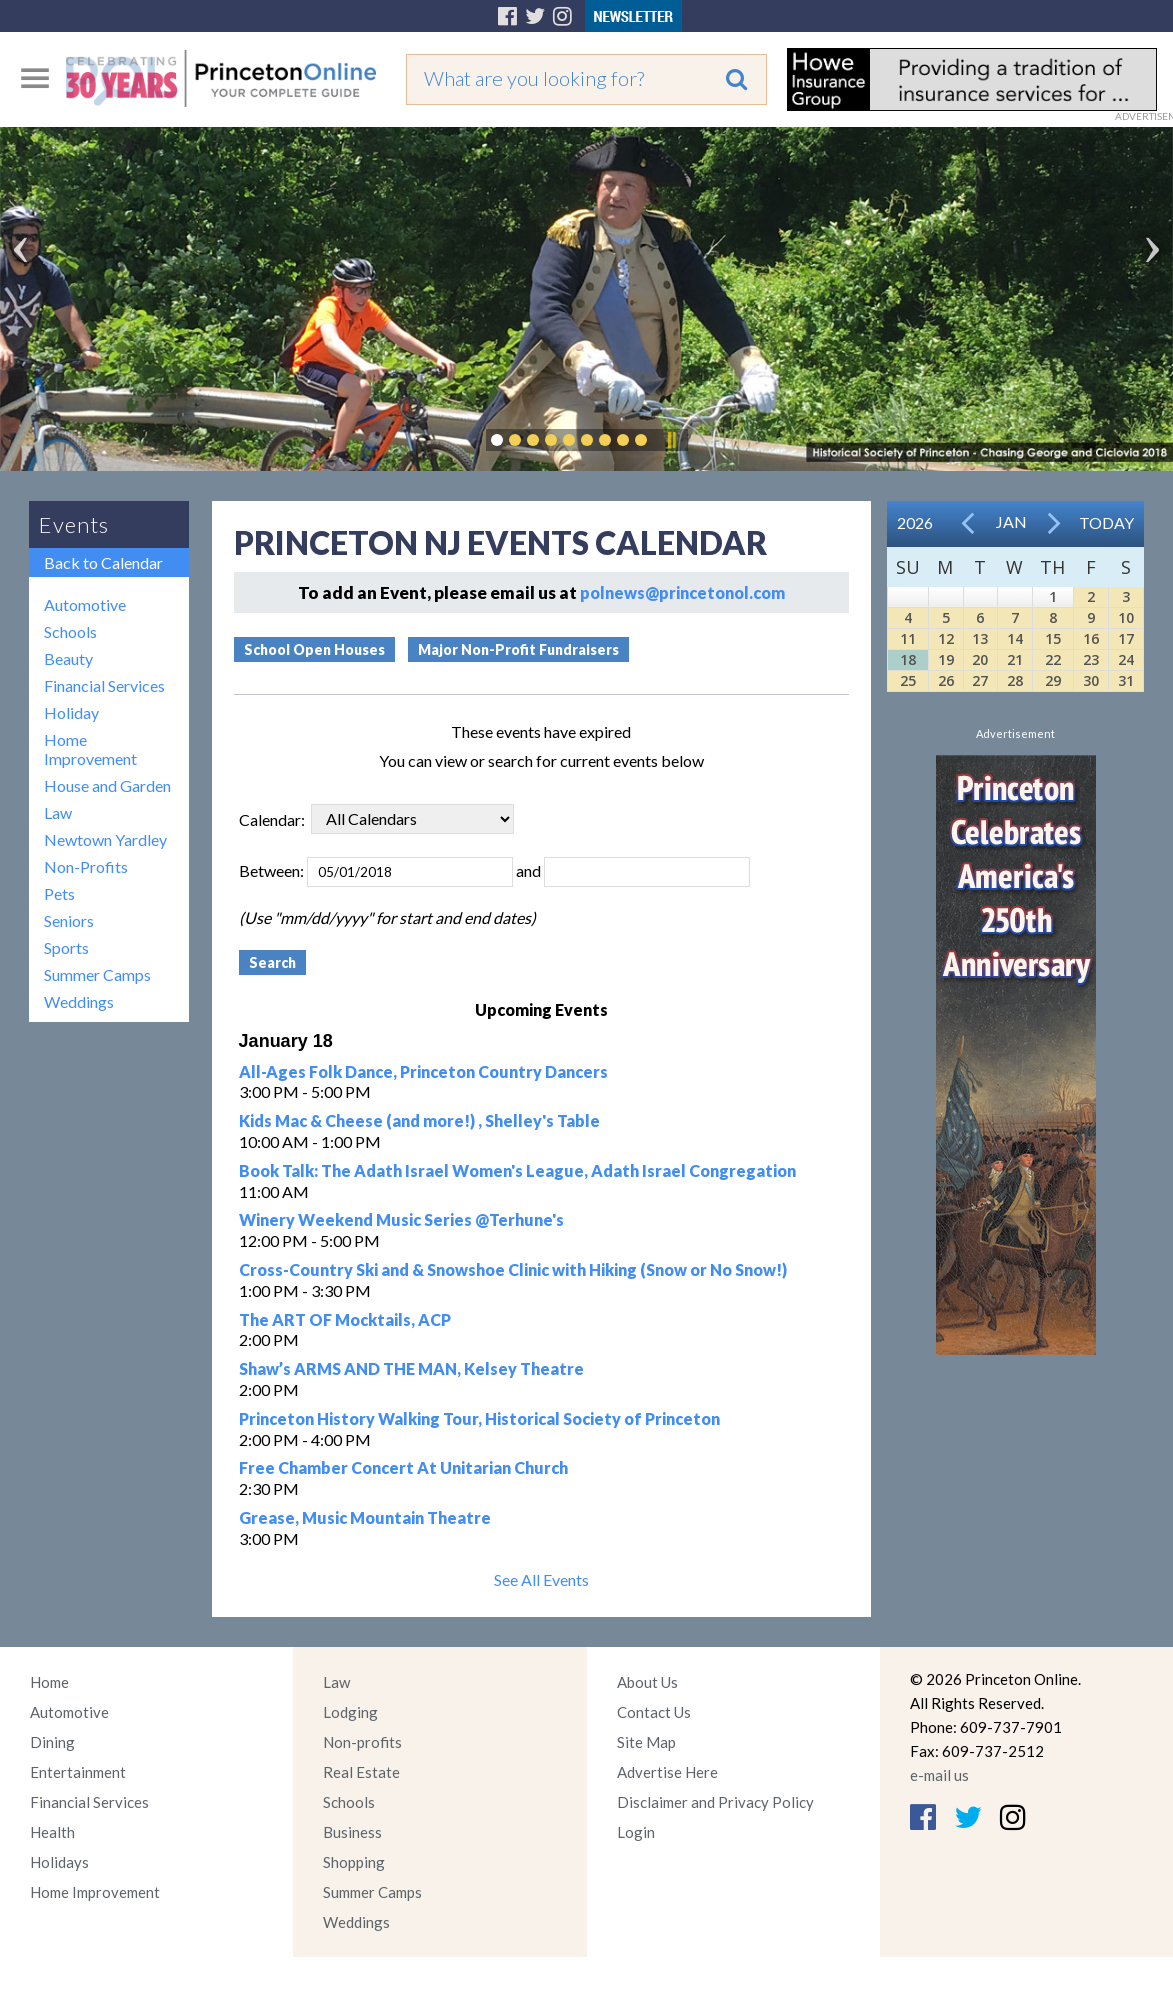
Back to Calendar (103, 562)
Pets (59, 893)
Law (58, 812)
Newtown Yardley (105, 839)
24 (1126, 659)
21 (1015, 659)
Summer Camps (97, 974)
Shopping (354, 1862)
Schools (70, 631)
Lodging (350, 1712)
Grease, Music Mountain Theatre (365, 1517)
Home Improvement (90, 749)
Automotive (85, 604)
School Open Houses (314, 649)
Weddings (79, 1001)
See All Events (541, 1579)
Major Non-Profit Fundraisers (518, 649)
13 (980, 638)
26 (946, 680)
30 (1091, 680)
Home (49, 1682)
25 (908, 680)
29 (1053, 680)
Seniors (69, 920)
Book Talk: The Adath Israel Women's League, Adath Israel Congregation (517, 1170)
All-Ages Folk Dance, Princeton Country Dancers (423, 1071)
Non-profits (362, 1742)
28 (1015, 680)
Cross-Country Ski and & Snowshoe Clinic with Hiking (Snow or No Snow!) (513, 1269)
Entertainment (78, 1772)
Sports (66, 947)
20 (980, 659)
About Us (647, 1682)
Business (352, 1832)
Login (636, 1832)
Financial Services (104, 685)
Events (74, 524)
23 (1091, 659)
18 (908, 659)
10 (1126, 617)
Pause (671, 440)
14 (1015, 638)
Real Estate (361, 1772)
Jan (1011, 521)
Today (1106, 522)
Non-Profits (86, 866)
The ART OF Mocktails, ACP (345, 1319)
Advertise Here (667, 1772)
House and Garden (107, 785)
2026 (915, 522)
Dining (52, 1742)
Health (52, 1832)
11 (908, 638)
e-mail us (939, 1775)
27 (980, 680)
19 (946, 659)
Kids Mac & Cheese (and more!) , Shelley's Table (419, 1120)
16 (1091, 638)
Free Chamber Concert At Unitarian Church (403, 1467)
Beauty (68, 658)
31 (1126, 680)
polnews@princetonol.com (682, 592)
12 (946, 638)
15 (1053, 638)
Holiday (71, 712)
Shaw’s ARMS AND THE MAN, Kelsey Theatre (411, 1368)
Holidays (59, 1862)
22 (1053, 659)
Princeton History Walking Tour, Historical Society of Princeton (479, 1418)
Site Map (646, 1742)
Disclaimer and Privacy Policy (715, 1802)
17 (1126, 638)
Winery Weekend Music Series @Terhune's (401, 1219)
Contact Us (654, 1712)
